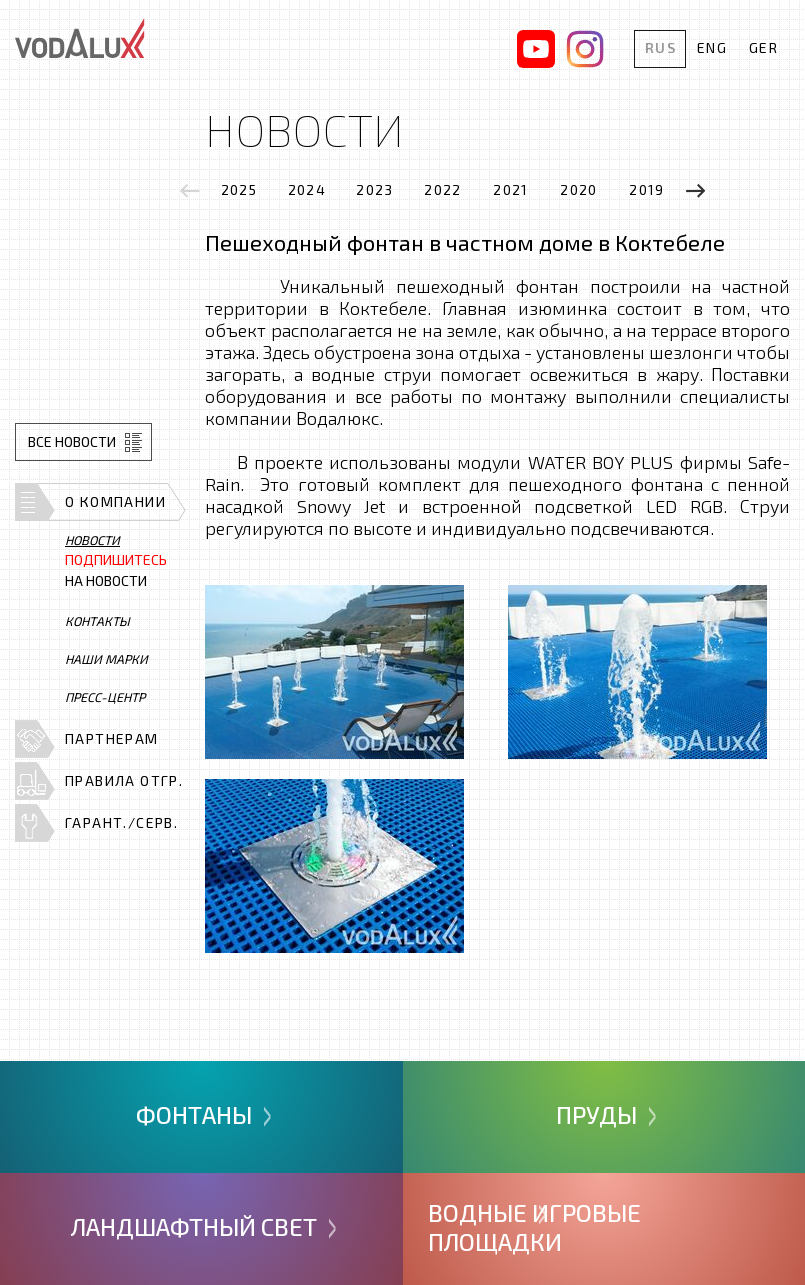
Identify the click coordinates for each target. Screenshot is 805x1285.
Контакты (97, 621)
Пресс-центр (105, 697)
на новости (116, 570)
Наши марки (106, 659)
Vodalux (80, 38)
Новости (92, 540)
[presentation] (190, 190)
